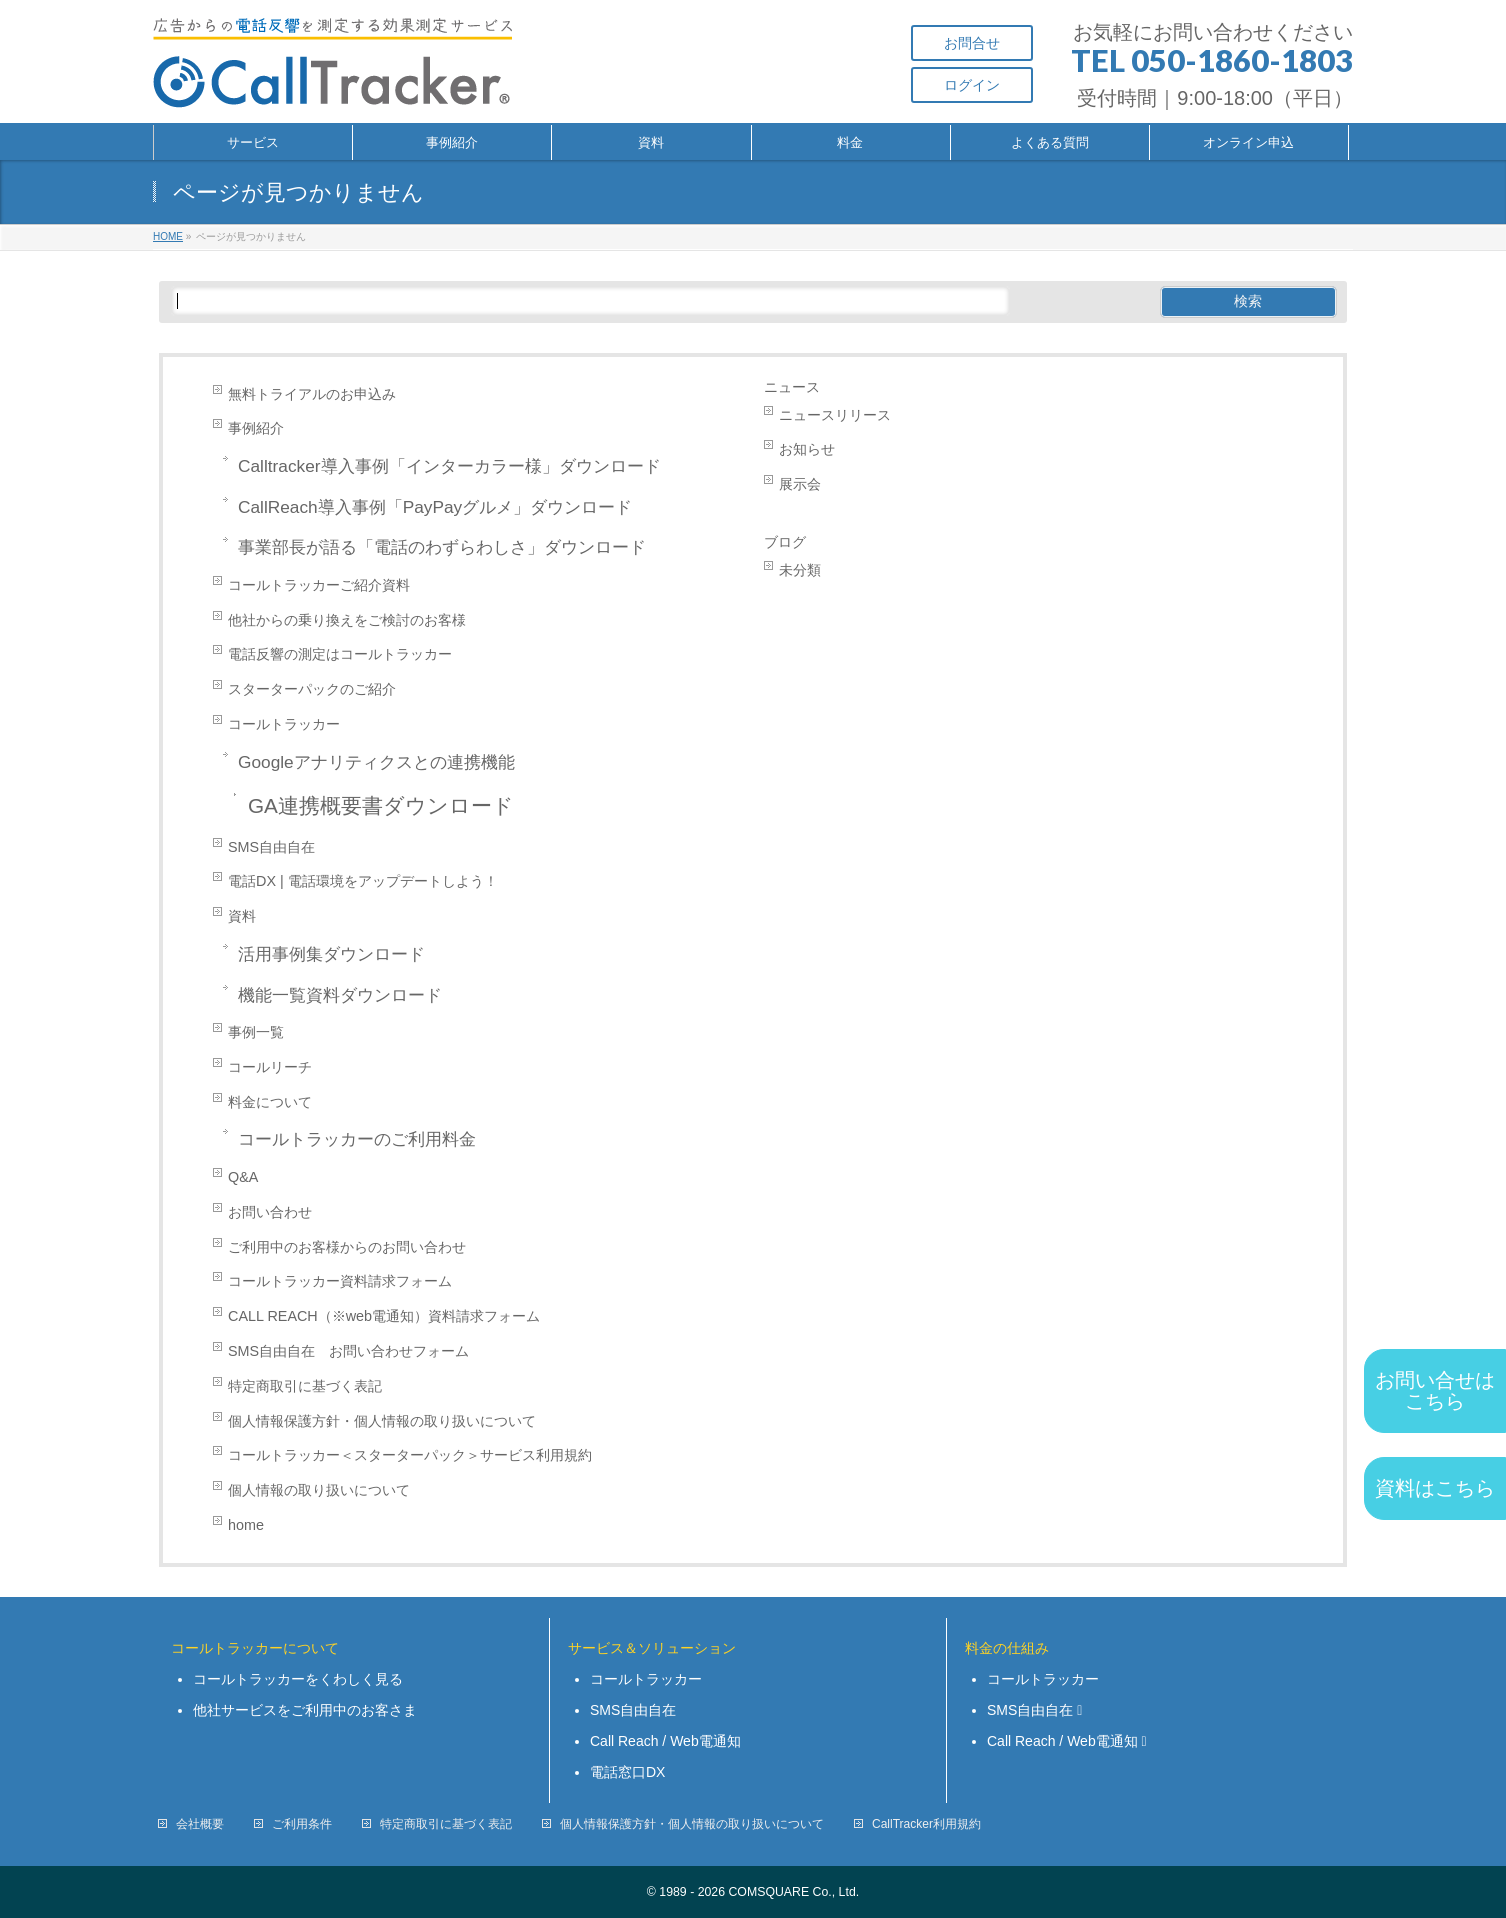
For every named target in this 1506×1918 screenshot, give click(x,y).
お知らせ (807, 449)
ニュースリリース (835, 415)
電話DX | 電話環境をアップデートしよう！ (363, 881)
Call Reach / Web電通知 (665, 1741)
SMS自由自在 (271, 847)
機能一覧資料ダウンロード (340, 995)
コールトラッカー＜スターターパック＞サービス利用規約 (410, 1455)
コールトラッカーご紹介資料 (319, 585)
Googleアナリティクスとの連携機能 (376, 762)
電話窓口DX (627, 1772)
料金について (270, 1102)
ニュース (792, 387)
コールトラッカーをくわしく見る (298, 1679)
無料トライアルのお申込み (312, 394)
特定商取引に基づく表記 (305, 1386)
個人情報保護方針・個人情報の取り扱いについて (382, 1421)
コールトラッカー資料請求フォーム (340, 1281)
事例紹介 (256, 428)
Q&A (243, 1177)
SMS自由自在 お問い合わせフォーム (348, 1351)
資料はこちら (1435, 1488)
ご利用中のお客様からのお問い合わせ (354, 1247)
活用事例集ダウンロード (331, 954)
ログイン (972, 85)
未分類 (800, 570)
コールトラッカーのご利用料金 (357, 1139)
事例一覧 (256, 1032)
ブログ (785, 542)
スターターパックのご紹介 (312, 689)
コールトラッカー (284, 724)
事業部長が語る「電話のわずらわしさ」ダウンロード (442, 547)
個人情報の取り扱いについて (319, 1490)
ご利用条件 (302, 1824)
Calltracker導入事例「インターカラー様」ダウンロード (449, 466)
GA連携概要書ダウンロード (381, 805)
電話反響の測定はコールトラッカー (340, 654)
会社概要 (200, 1824)
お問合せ (972, 43)
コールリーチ (270, 1067)
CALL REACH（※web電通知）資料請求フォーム (384, 1316)
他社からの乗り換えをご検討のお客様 (347, 620)
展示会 (800, 484)
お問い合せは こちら (1435, 1390)
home (246, 1525)
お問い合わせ (270, 1212)
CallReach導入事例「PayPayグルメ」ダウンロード (435, 507)
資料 (242, 916)
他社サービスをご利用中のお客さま (305, 1710)
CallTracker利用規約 (926, 1824)
